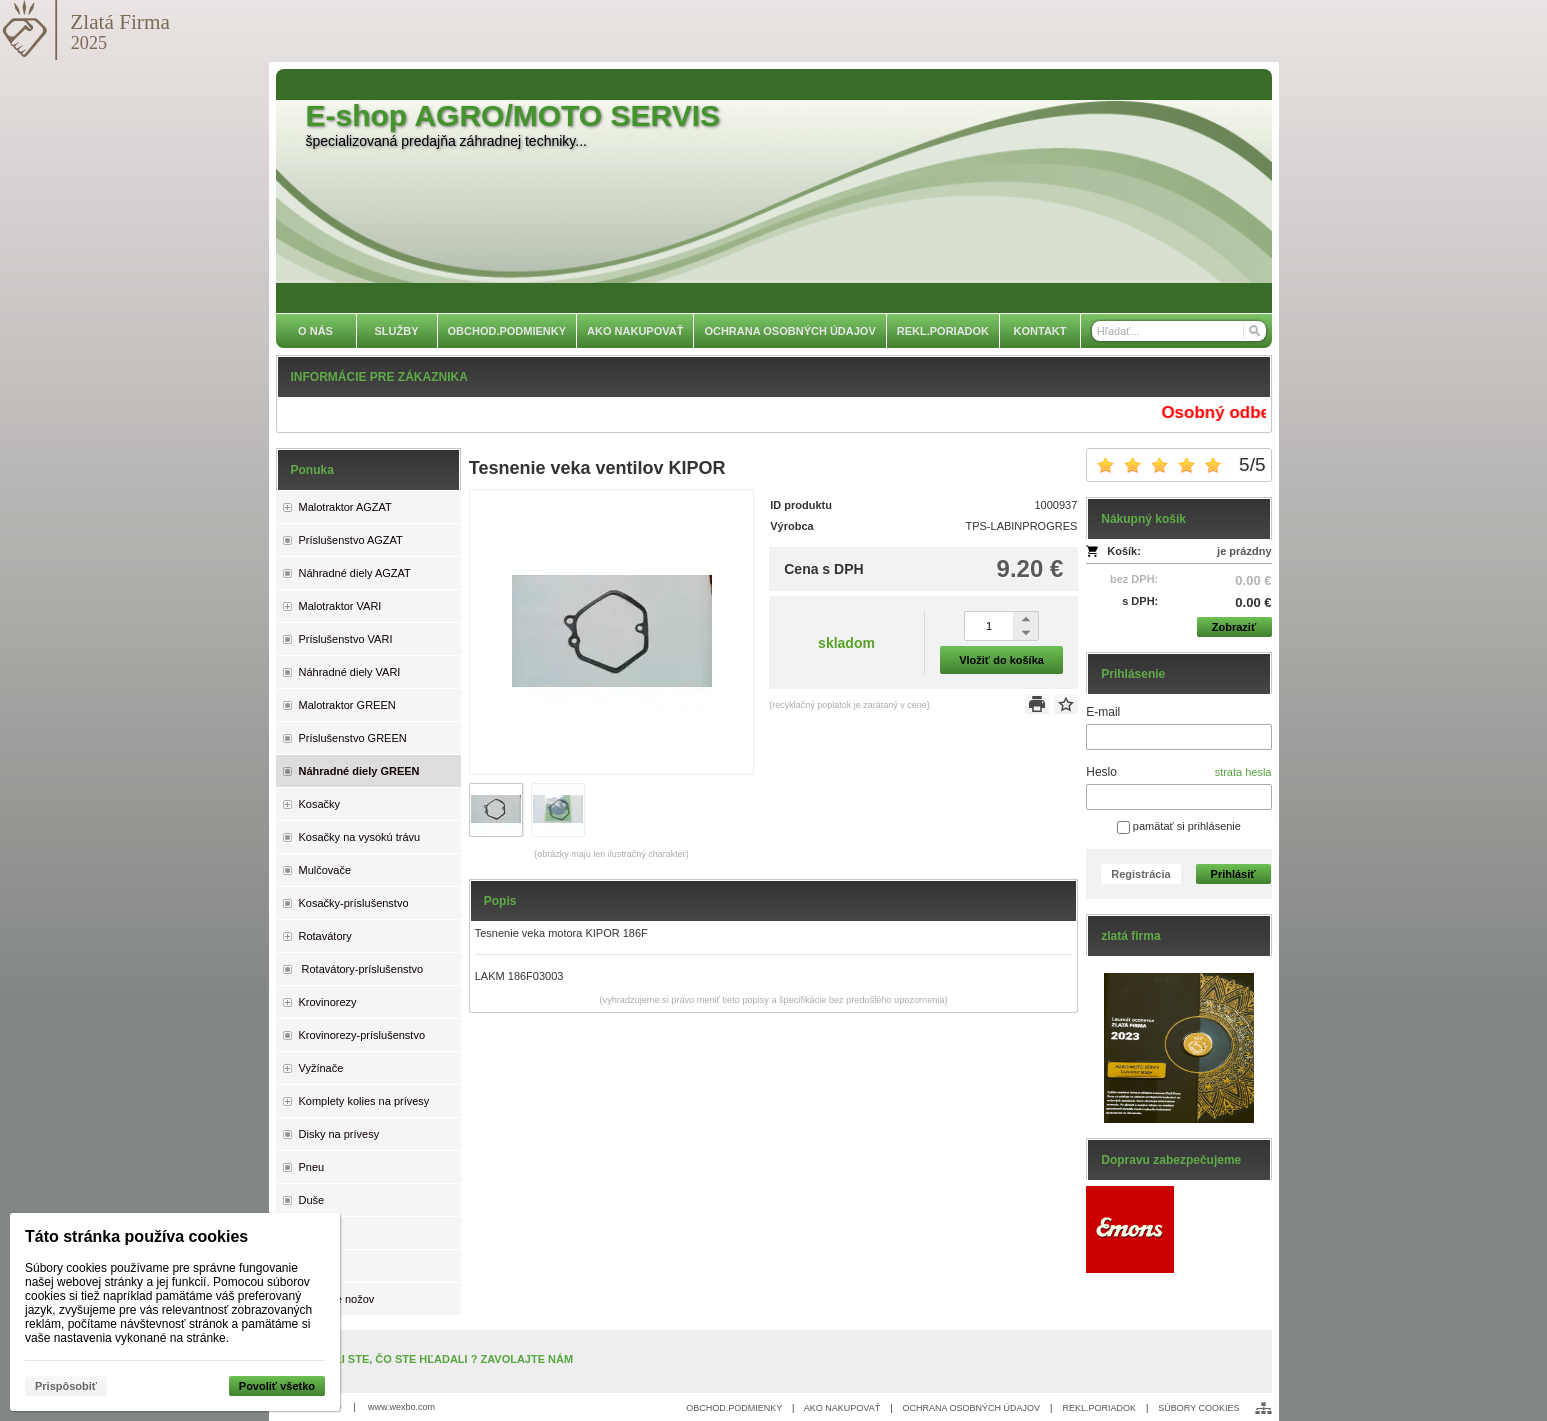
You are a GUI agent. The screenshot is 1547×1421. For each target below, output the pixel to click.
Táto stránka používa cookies (136, 1236)
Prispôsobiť (66, 1386)
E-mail (1103, 712)
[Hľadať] (1253, 331)
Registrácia (1140, 874)
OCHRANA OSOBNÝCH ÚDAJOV (972, 1408)
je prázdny (1244, 551)
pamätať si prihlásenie (1179, 826)
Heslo (1101, 772)
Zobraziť (1234, 627)
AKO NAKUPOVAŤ (842, 1408)
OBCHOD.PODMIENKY (734, 1408)
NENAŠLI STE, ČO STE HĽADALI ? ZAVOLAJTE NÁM (435, 1359)
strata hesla (1243, 772)
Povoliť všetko (277, 1386)
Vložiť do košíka (1001, 660)
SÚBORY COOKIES (1198, 1408)
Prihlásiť (1233, 874)
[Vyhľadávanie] (1179, 331)
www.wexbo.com (401, 1407)
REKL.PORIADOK (1099, 1408)
